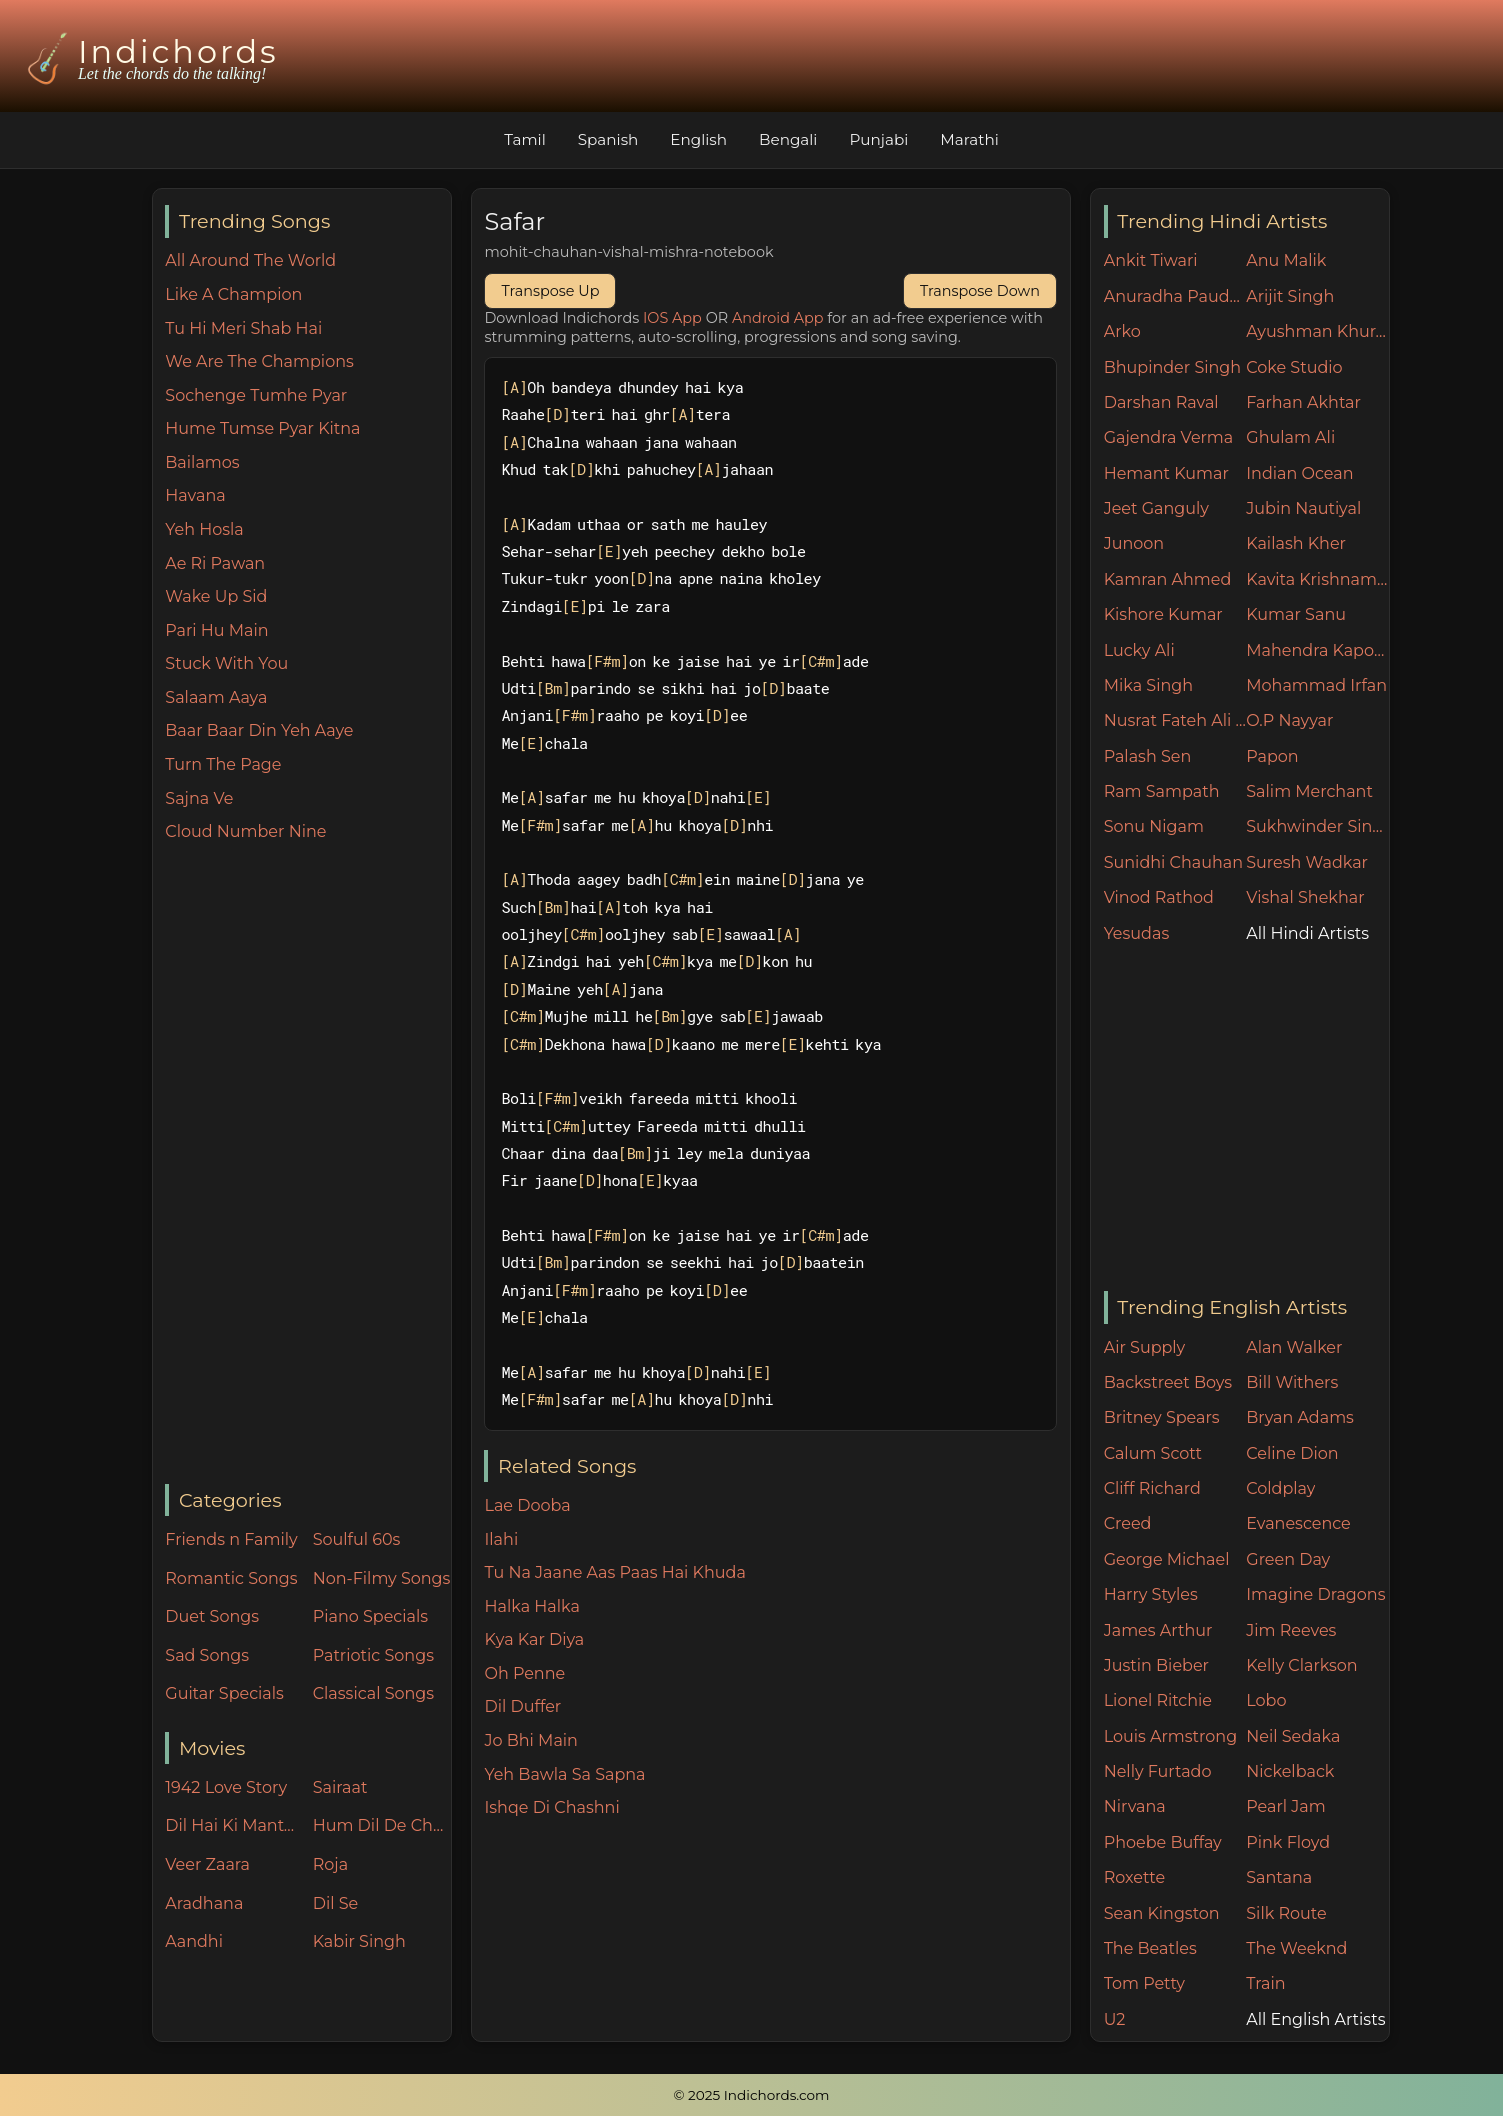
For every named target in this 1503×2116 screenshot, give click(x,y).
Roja (330, 1864)
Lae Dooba (527, 1505)
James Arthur (1158, 1630)
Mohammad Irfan (1316, 685)
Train (1265, 1983)
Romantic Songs (231, 1578)
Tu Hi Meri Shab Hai (243, 328)
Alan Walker (1294, 1347)
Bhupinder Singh (1172, 367)
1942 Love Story (226, 1787)
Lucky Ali (1139, 650)
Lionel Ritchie (1158, 1700)
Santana (1279, 1877)
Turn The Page (223, 764)
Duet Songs (212, 1616)
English (698, 139)
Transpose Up (550, 291)
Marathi (969, 139)
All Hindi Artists (1307, 933)
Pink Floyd (1288, 1842)
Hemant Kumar (1166, 473)
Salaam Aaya (216, 697)
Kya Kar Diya (534, 1639)
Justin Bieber (1156, 1665)
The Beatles (1150, 1948)
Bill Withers (1292, 1382)
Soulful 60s (357, 1539)
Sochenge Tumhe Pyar (256, 395)
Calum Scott (1153, 1453)
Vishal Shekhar (1305, 897)
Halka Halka (531, 1606)
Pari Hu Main (216, 630)
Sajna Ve (199, 798)
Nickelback (1290, 1771)
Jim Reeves (1291, 1630)
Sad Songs (207, 1655)
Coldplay (1280, 1488)
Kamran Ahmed (1168, 579)
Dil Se (336, 1903)
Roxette (1134, 1877)
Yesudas (1137, 933)
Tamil (525, 139)
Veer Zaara (207, 1864)
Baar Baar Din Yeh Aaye (259, 730)
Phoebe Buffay (1163, 1842)
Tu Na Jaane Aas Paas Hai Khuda (614, 1572)
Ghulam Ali (1290, 437)
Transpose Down (980, 291)
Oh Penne (524, 1673)
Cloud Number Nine (245, 831)
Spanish (608, 139)
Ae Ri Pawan (215, 563)
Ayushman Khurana (1317, 331)
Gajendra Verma (1169, 437)
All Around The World (250, 260)
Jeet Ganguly (1156, 508)
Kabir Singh (359, 1941)
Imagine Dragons (1315, 1594)
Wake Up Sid (216, 596)
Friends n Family (231, 1539)
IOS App (672, 318)
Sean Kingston (1162, 1913)
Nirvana (1135, 1806)
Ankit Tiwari (1151, 260)
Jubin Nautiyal (1303, 508)
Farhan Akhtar (1303, 402)
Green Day (1288, 1559)
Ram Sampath (1162, 791)
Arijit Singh (1290, 296)
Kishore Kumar (1163, 614)
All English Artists (1315, 2019)
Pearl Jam (1285, 1806)
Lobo (1266, 1700)
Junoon (1134, 543)
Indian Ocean (1299, 473)
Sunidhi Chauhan (1173, 862)
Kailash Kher (1296, 543)
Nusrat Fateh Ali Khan (1175, 720)
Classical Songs (373, 1693)
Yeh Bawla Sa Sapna (564, 1774)
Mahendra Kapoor (1317, 650)
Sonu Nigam (1154, 826)
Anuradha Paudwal (1175, 296)
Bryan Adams (1300, 1417)
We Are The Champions (259, 361)
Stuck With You (226, 663)
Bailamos (202, 462)
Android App (778, 318)
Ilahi (501, 1539)
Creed (1128, 1523)
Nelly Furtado (1158, 1771)
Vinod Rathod (1159, 897)
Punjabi (878, 139)
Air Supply (1145, 1347)
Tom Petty (1144, 1983)
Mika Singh (1148, 685)
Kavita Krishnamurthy (1317, 579)
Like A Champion (233, 294)
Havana (195, 495)
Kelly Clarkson (1301, 1665)
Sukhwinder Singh (1317, 826)
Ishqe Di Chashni (551, 1807)
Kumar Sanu (1296, 614)
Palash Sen (1148, 756)
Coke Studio (1294, 367)
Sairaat (340, 1787)
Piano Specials (370, 1616)
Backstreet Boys (1168, 1382)
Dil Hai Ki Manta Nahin (234, 1825)
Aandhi (194, 1941)
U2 (1115, 2019)
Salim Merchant (1309, 791)
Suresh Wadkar (1307, 862)
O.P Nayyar (1289, 720)
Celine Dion (1292, 1453)
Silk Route (1286, 1913)
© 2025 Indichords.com (752, 2095)
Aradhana (204, 1903)
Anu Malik (1286, 260)
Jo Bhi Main (530, 1740)
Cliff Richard (1152, 1488)
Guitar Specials (224, 1693)
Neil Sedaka (1293, 1736)
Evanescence (1298, 1523)
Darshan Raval (1161, 402)
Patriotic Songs (373, 1655)
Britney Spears (1162, 1417)
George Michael (1167, 1559)
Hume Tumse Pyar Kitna (262, 428)
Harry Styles (1151, 1594)
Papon (1272, 756)
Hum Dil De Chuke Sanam (382, 1825)
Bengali (788, 139)
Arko (1122, 331)
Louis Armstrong (1170, 1736)
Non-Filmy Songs (382, 1578)
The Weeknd (1296, 1948)
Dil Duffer (522, 1706)
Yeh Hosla (204, 529)
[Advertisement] (307, 1165)
